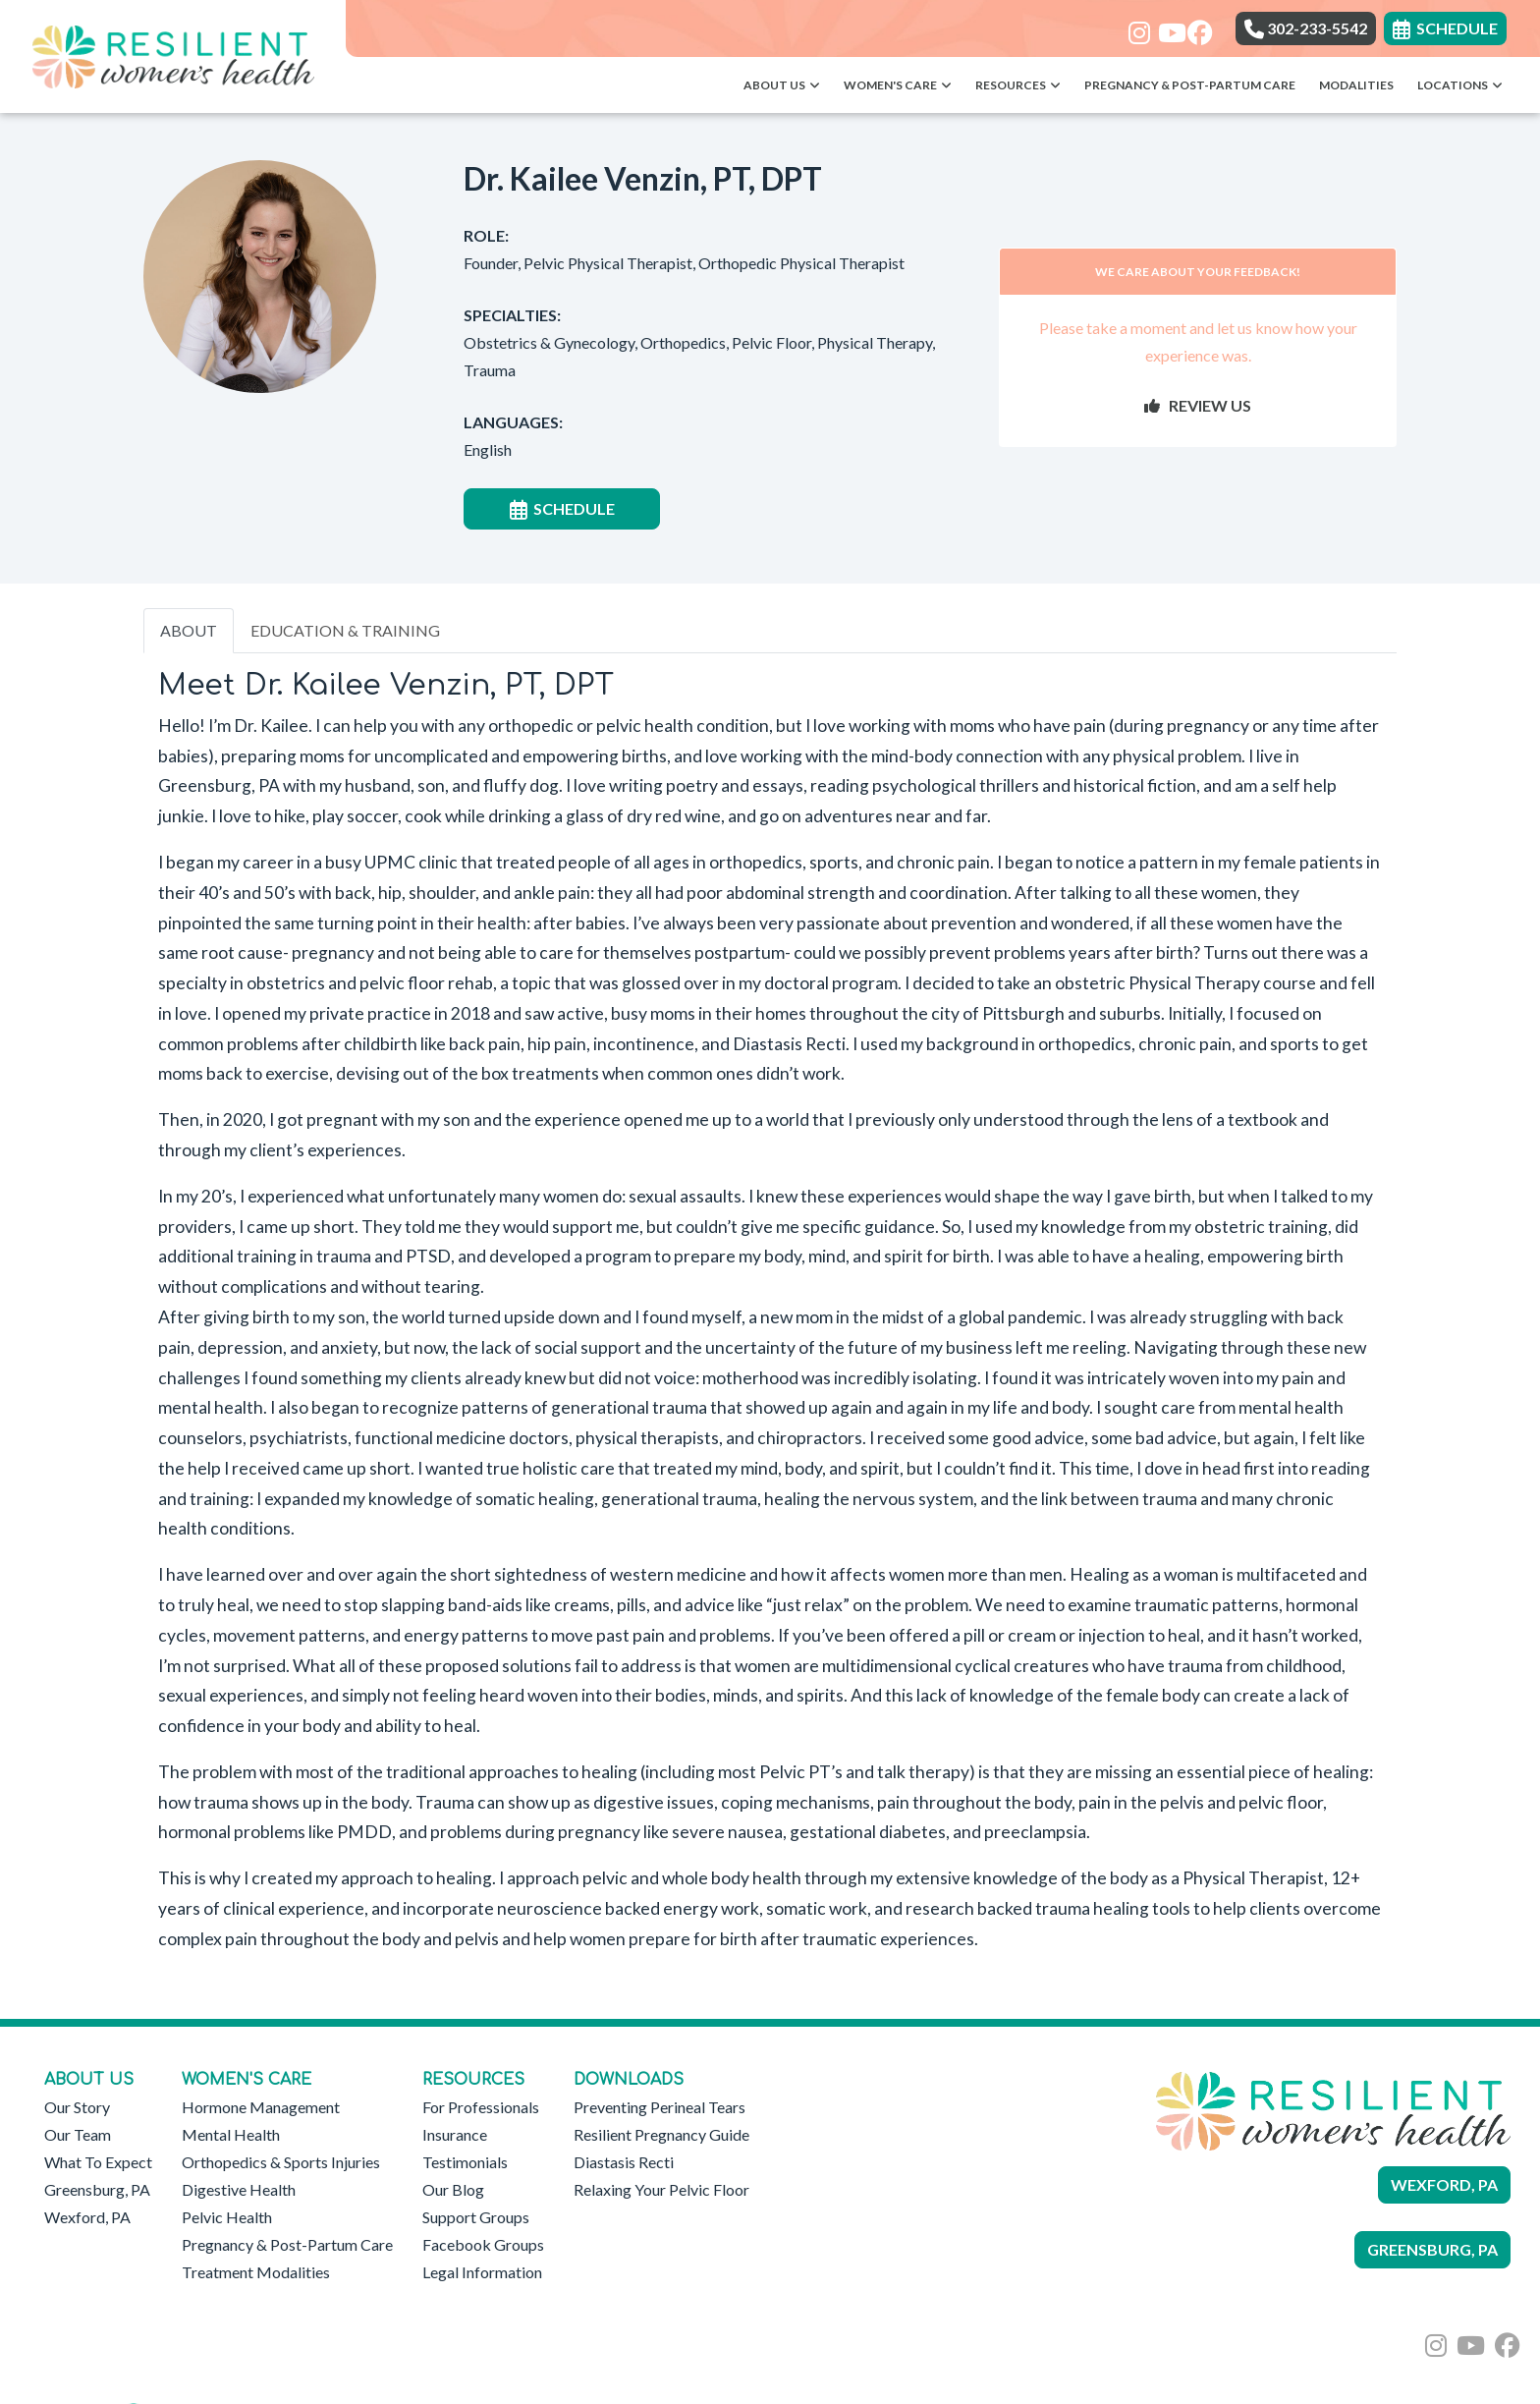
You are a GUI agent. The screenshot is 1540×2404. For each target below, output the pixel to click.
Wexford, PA (87, 2217)
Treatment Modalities (256, 2272)
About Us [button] (781, 85)
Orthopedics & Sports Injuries (281, 2161)
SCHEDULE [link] (1445, 28)
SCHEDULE (562, 508)
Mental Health (231, 2134)
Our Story (77, 2106)
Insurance (454, 2134)
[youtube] (1165, 26)
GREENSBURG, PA (1432, 2249)
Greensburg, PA (97, 2189)
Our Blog (453, 2189)
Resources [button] (1018, 85)
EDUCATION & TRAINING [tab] (345, 630)
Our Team (77, 2134)
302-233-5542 (1305, 28)
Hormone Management (261, 2106)
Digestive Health (239, 2189)
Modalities (1356, 85)
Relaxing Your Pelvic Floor (661, 2189)
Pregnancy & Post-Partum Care (1189, 85)
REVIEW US (1197, 405)
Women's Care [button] (898, 85)
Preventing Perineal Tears (659, 2106)
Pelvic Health (227, 2217)
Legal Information (482, 2272)
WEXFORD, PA (1444, 2184)
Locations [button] (1460, 85)
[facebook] (1194, 26)
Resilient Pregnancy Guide (661, 2134)
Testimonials (465, 2161)
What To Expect (98, 2161)
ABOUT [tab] (188, 630)
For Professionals (480, 2106)
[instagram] (1135, 26)
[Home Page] (172, 54)
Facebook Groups (483, 2244)
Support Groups (475, 2217)
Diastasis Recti (624, 2161)
